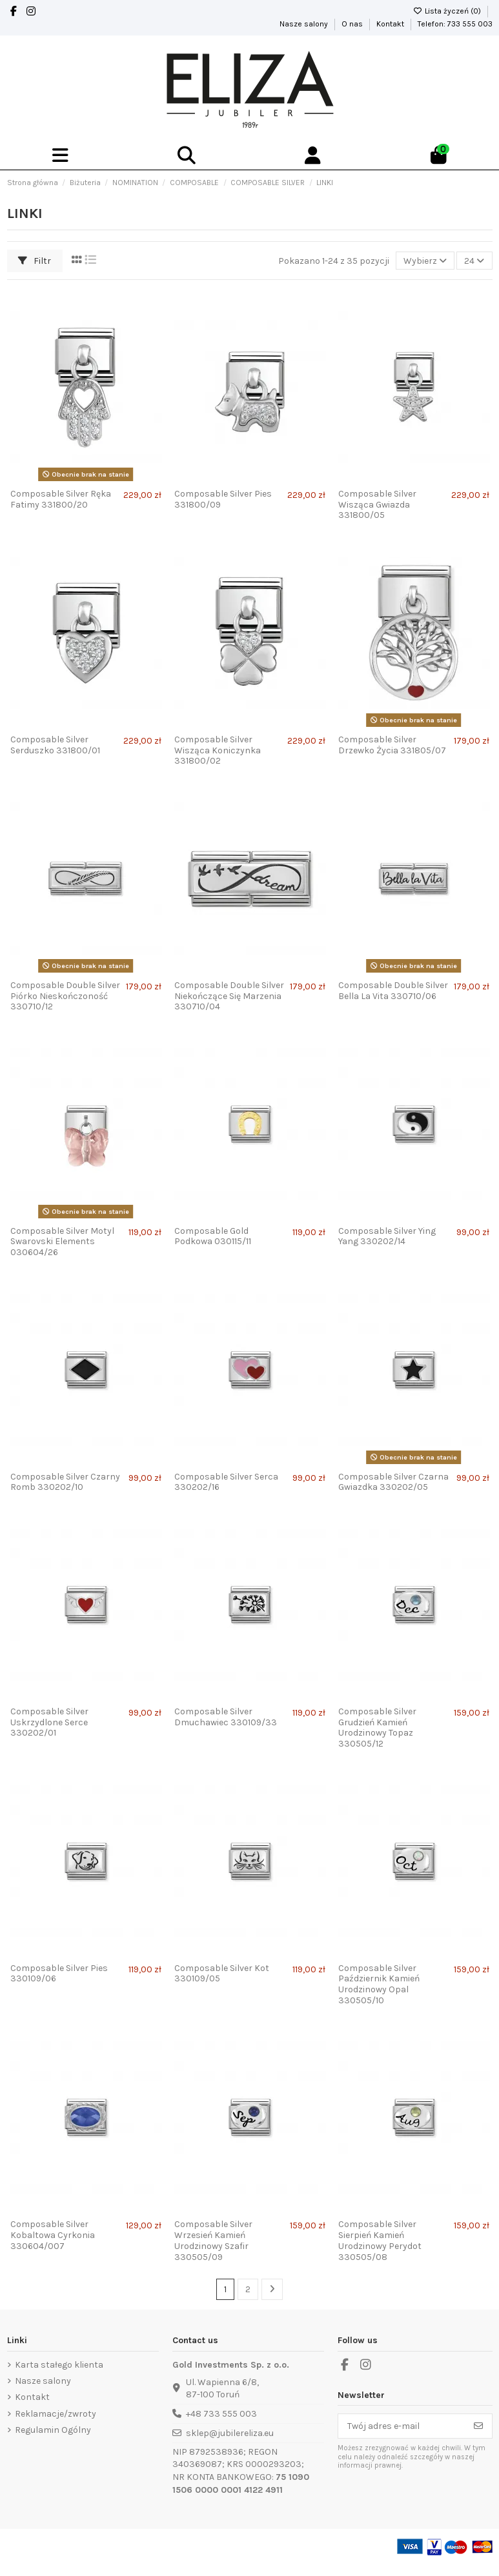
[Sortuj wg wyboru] (425, 261)
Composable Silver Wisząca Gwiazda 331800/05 (377, 504)
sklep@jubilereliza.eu (230, 2433)
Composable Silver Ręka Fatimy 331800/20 (60, 499)
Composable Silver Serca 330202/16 (226, 1482)
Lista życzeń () (448, 10)
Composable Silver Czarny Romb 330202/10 (65, 1482)
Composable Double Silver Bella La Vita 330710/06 (393, 991)
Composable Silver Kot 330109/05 (221, 1974)
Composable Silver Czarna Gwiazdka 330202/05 (393, 1482)
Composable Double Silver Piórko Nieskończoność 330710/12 (65, 996)
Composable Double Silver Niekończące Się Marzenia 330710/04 (229, 996)
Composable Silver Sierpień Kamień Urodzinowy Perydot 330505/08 (380, 2240)
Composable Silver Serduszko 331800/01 (55, 745)
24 (474, 260)
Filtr (34, 260)
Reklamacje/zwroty (55, 2413)
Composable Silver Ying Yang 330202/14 (387, 1236)
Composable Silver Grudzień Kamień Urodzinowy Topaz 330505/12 (377, 1727)
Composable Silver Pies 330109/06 (59, 1974)
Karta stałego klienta (59, 2364)
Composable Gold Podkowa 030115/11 (212, 1236)
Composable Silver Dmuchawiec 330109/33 (225, 1717)
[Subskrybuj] (478, 2426)
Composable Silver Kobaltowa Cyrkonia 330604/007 (52, 2235)
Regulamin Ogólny (53, 2429)
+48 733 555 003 (221, 2413)
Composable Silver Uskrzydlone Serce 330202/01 (49, 1722)
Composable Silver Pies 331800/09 (223, 499)
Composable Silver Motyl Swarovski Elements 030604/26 (62, 1241)
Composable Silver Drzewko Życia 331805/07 (392, 745)
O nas (353, 23)
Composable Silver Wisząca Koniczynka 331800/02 (217, 750)
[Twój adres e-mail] (401, 2426)
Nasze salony (305, 23)
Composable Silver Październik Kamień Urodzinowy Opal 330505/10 (379, 1984)
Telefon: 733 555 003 (455, 23)
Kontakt (391, 23)
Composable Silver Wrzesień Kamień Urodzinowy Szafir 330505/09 (213, 2240)
